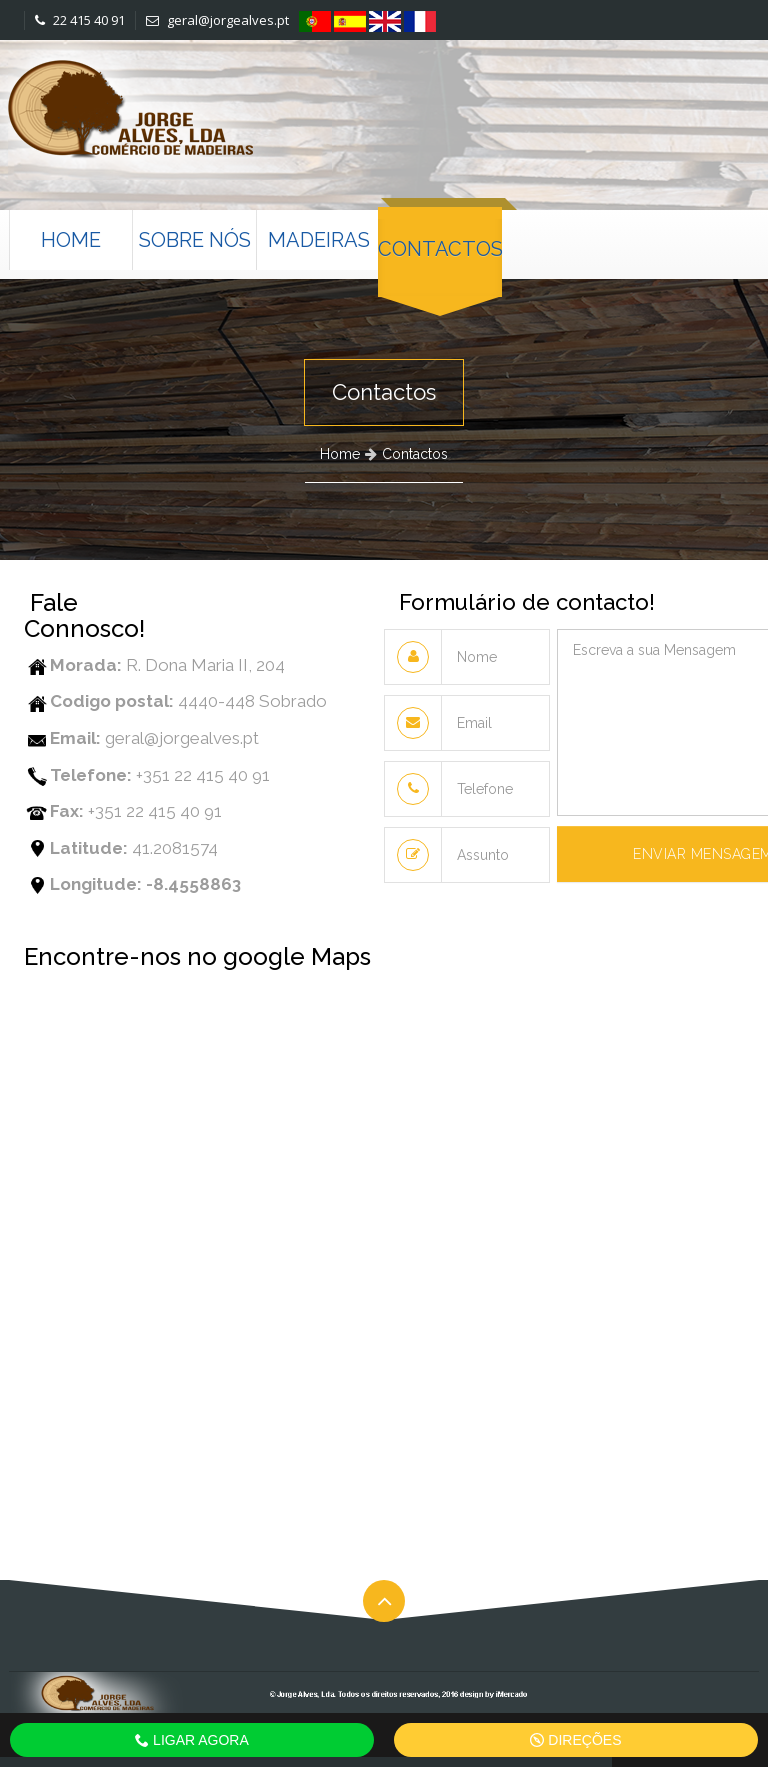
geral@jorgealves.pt (217, 20)
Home (71, 240)
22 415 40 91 (80, 20)
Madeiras (319, 240)
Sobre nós (195, 240)
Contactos (440, 249)
